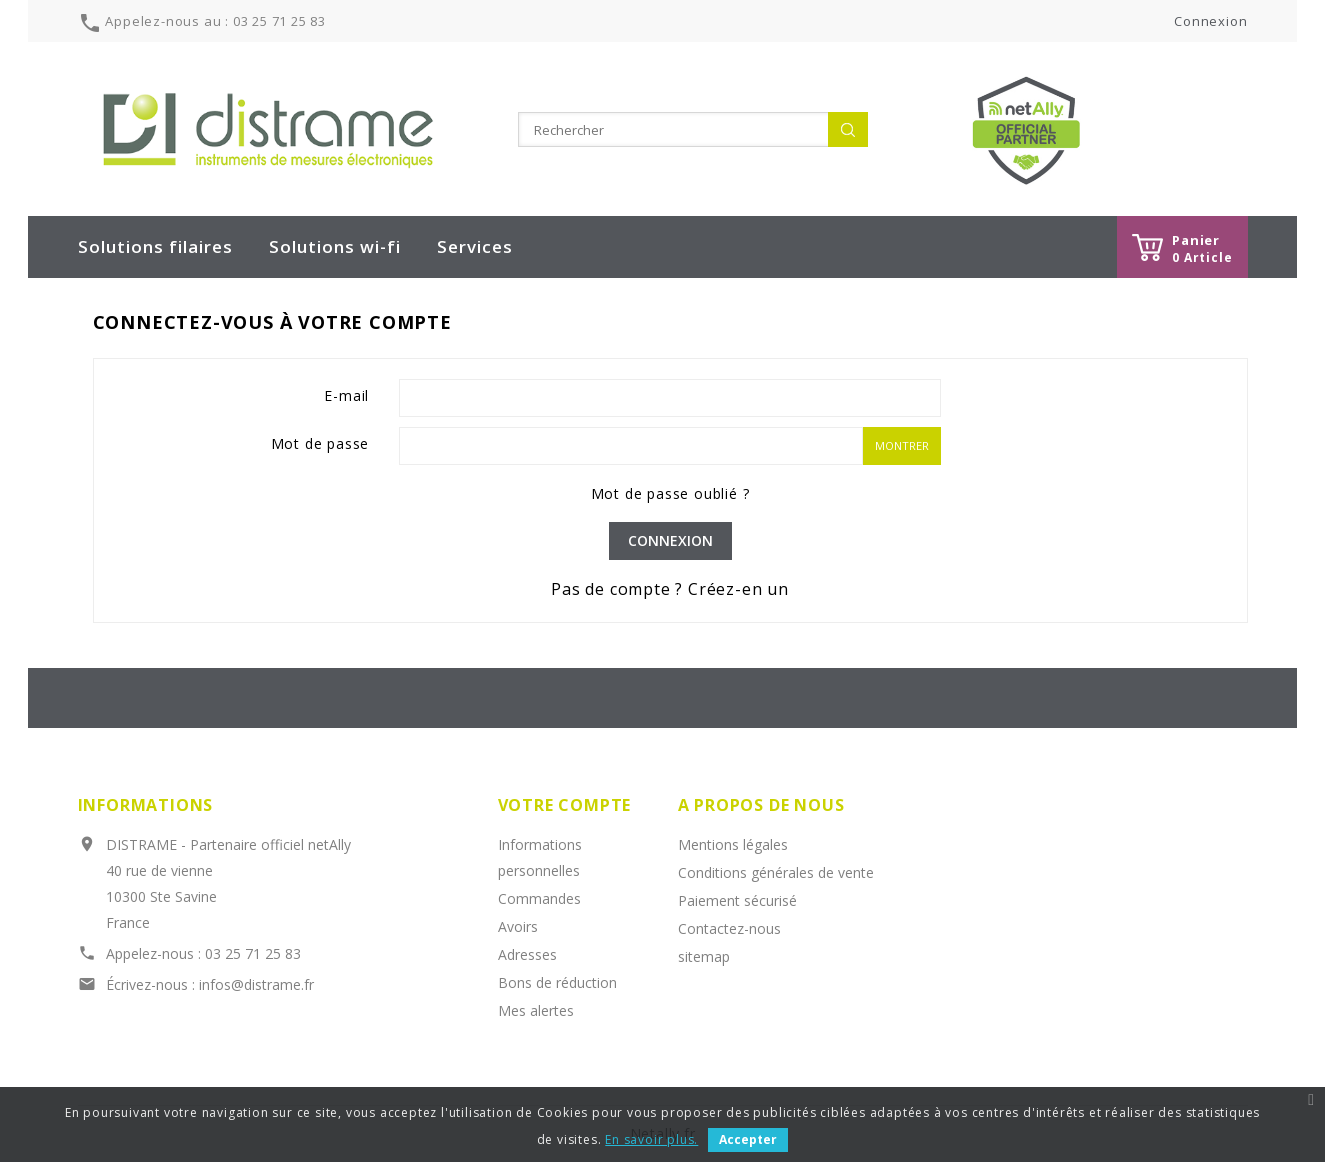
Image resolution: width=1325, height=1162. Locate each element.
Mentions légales (733, 844)
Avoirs (518, 926)
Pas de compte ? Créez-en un (670, 589)
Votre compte (565, 805)
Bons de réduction (557, 982)
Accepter (748, 1139)
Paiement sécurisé (737, 900)
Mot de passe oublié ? (670, 493)
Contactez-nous (729, 928)
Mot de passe (320, 443)
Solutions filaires (155, 246)
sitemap (704, 956)
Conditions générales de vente (776, 872)
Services (475, 246)
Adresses (527, 954)
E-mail (346, 395)
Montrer (902, 445)
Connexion (670, 540)
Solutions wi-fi (335, 246)
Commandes (539, 898)
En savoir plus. (651, 1139)
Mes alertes (536, 1010)
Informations (146, 805)
